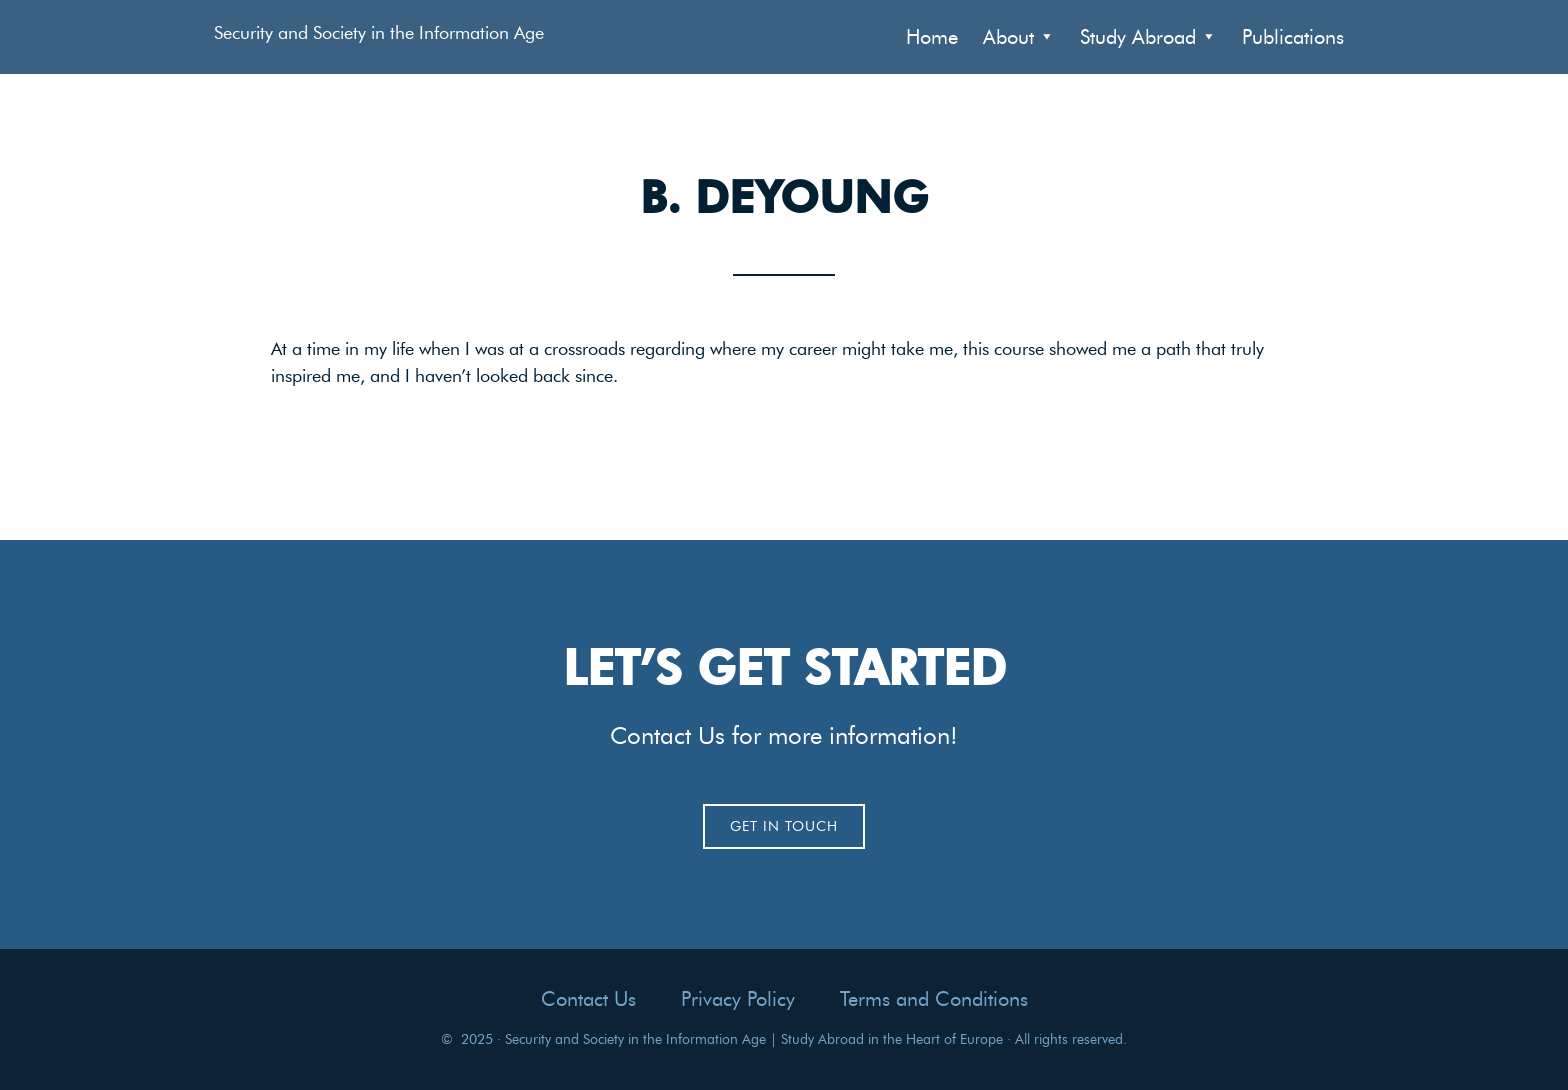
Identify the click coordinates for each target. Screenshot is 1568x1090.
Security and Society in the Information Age (379, 33)
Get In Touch (784, 826)
